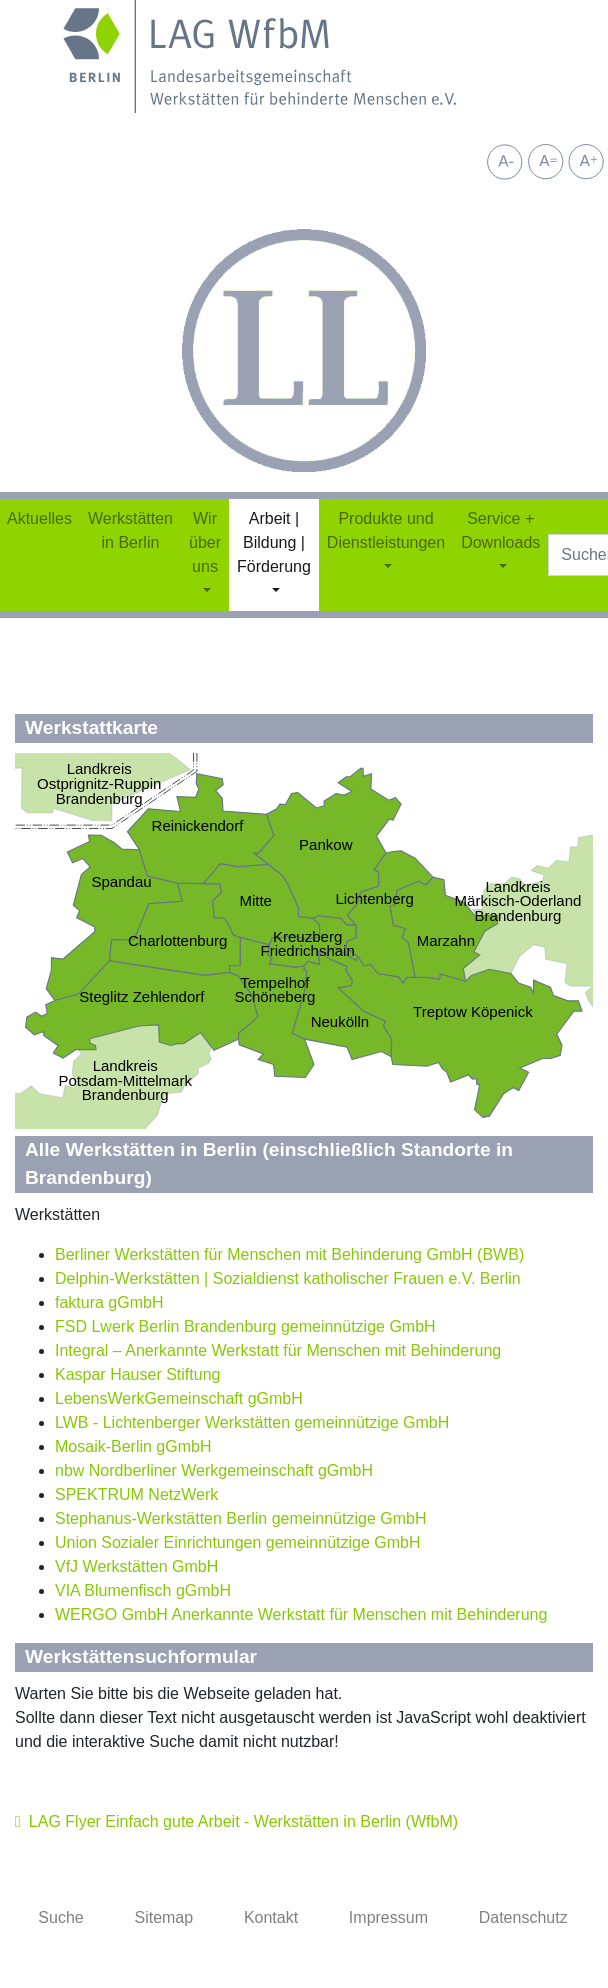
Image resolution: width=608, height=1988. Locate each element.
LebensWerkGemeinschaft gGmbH (179, 1398)
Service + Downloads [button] (500, 530)
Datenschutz (523, 1917)
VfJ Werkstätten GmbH (136, 1566)
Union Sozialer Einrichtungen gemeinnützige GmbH (238, 1542)
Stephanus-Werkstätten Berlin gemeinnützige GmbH (240, 1518)
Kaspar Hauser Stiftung (137, 1374)
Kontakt (271, 1917)
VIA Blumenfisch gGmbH (143, 1590)
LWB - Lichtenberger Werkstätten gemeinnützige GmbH (252, 1422)
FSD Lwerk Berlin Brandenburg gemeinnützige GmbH (245, 1326)
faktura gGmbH (109, 1302)
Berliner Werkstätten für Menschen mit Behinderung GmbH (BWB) (289, 1254)
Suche (60, 1917)
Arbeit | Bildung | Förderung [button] (274, 542)
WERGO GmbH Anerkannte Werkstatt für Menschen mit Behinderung (301, 1614)
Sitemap (163, 1917)
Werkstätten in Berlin (130, 530)
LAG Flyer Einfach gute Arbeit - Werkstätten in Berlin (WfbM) (243, 1821)
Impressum (388, 1917)
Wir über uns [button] (205, 542)
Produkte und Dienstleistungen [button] (386, 530)
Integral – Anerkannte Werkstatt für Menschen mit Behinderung (278, 1350)
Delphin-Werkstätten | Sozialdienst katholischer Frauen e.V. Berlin (288, 1278)
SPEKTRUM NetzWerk (136, 1494)
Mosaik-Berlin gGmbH (133, 1446)
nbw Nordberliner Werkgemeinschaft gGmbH (214, 1470)
